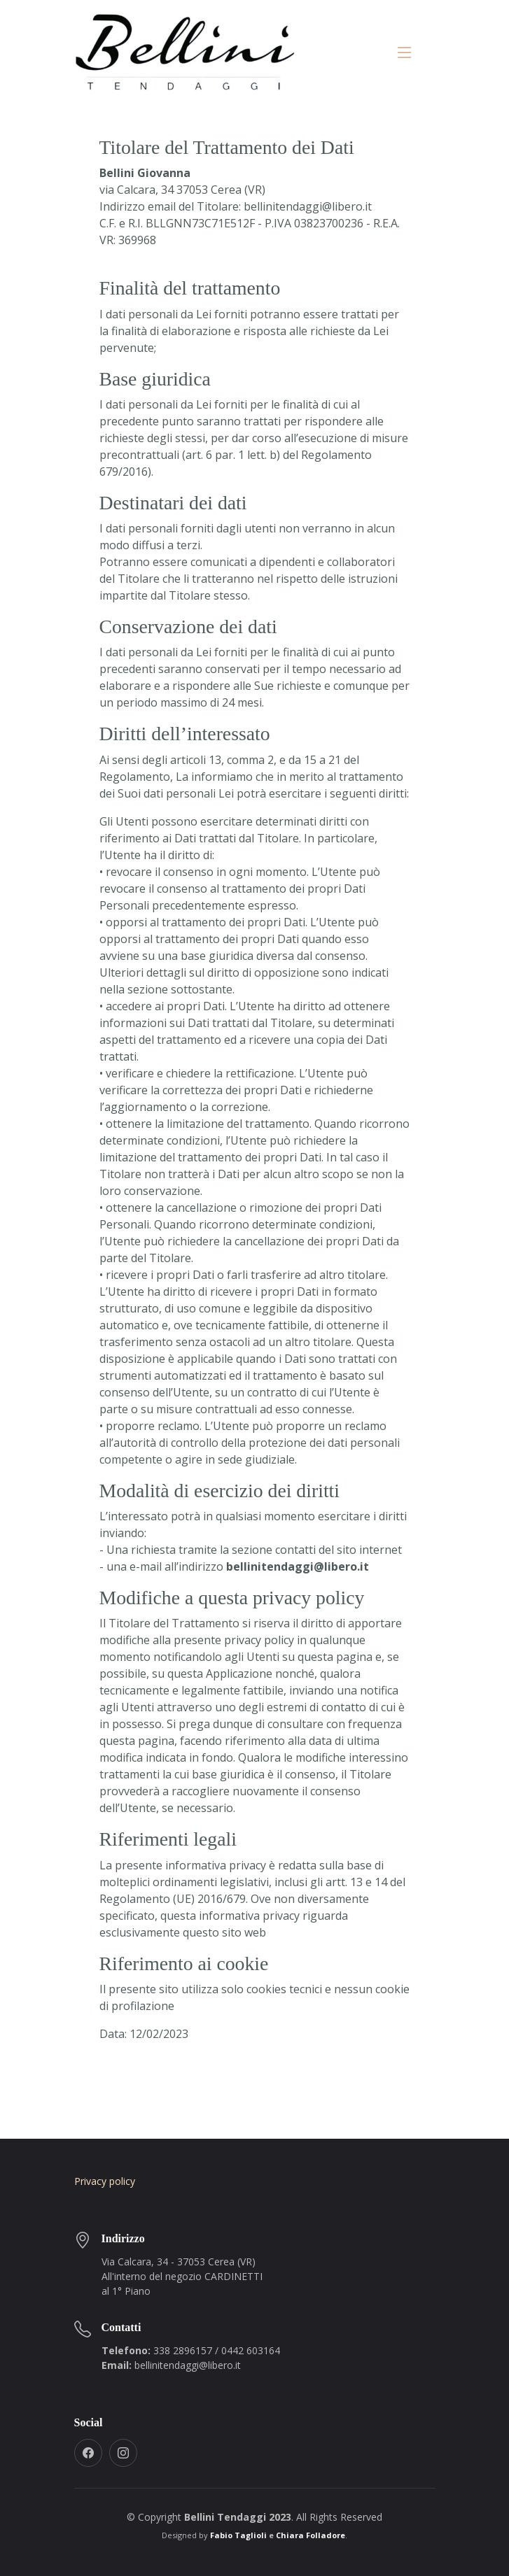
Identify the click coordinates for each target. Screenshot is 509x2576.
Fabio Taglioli (238, 2535)
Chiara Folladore (310, 2535)
